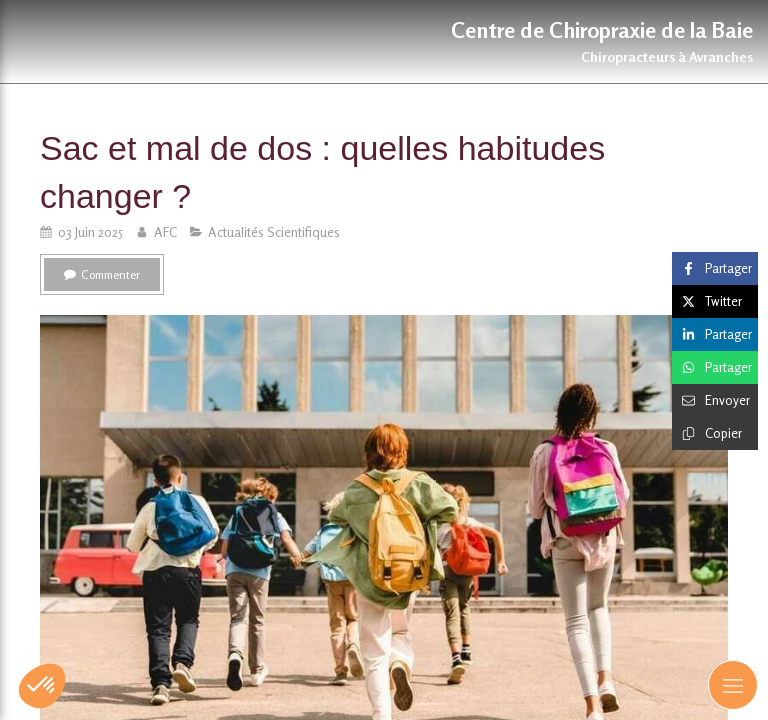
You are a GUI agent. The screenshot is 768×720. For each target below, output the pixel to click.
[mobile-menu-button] (733, 685)
